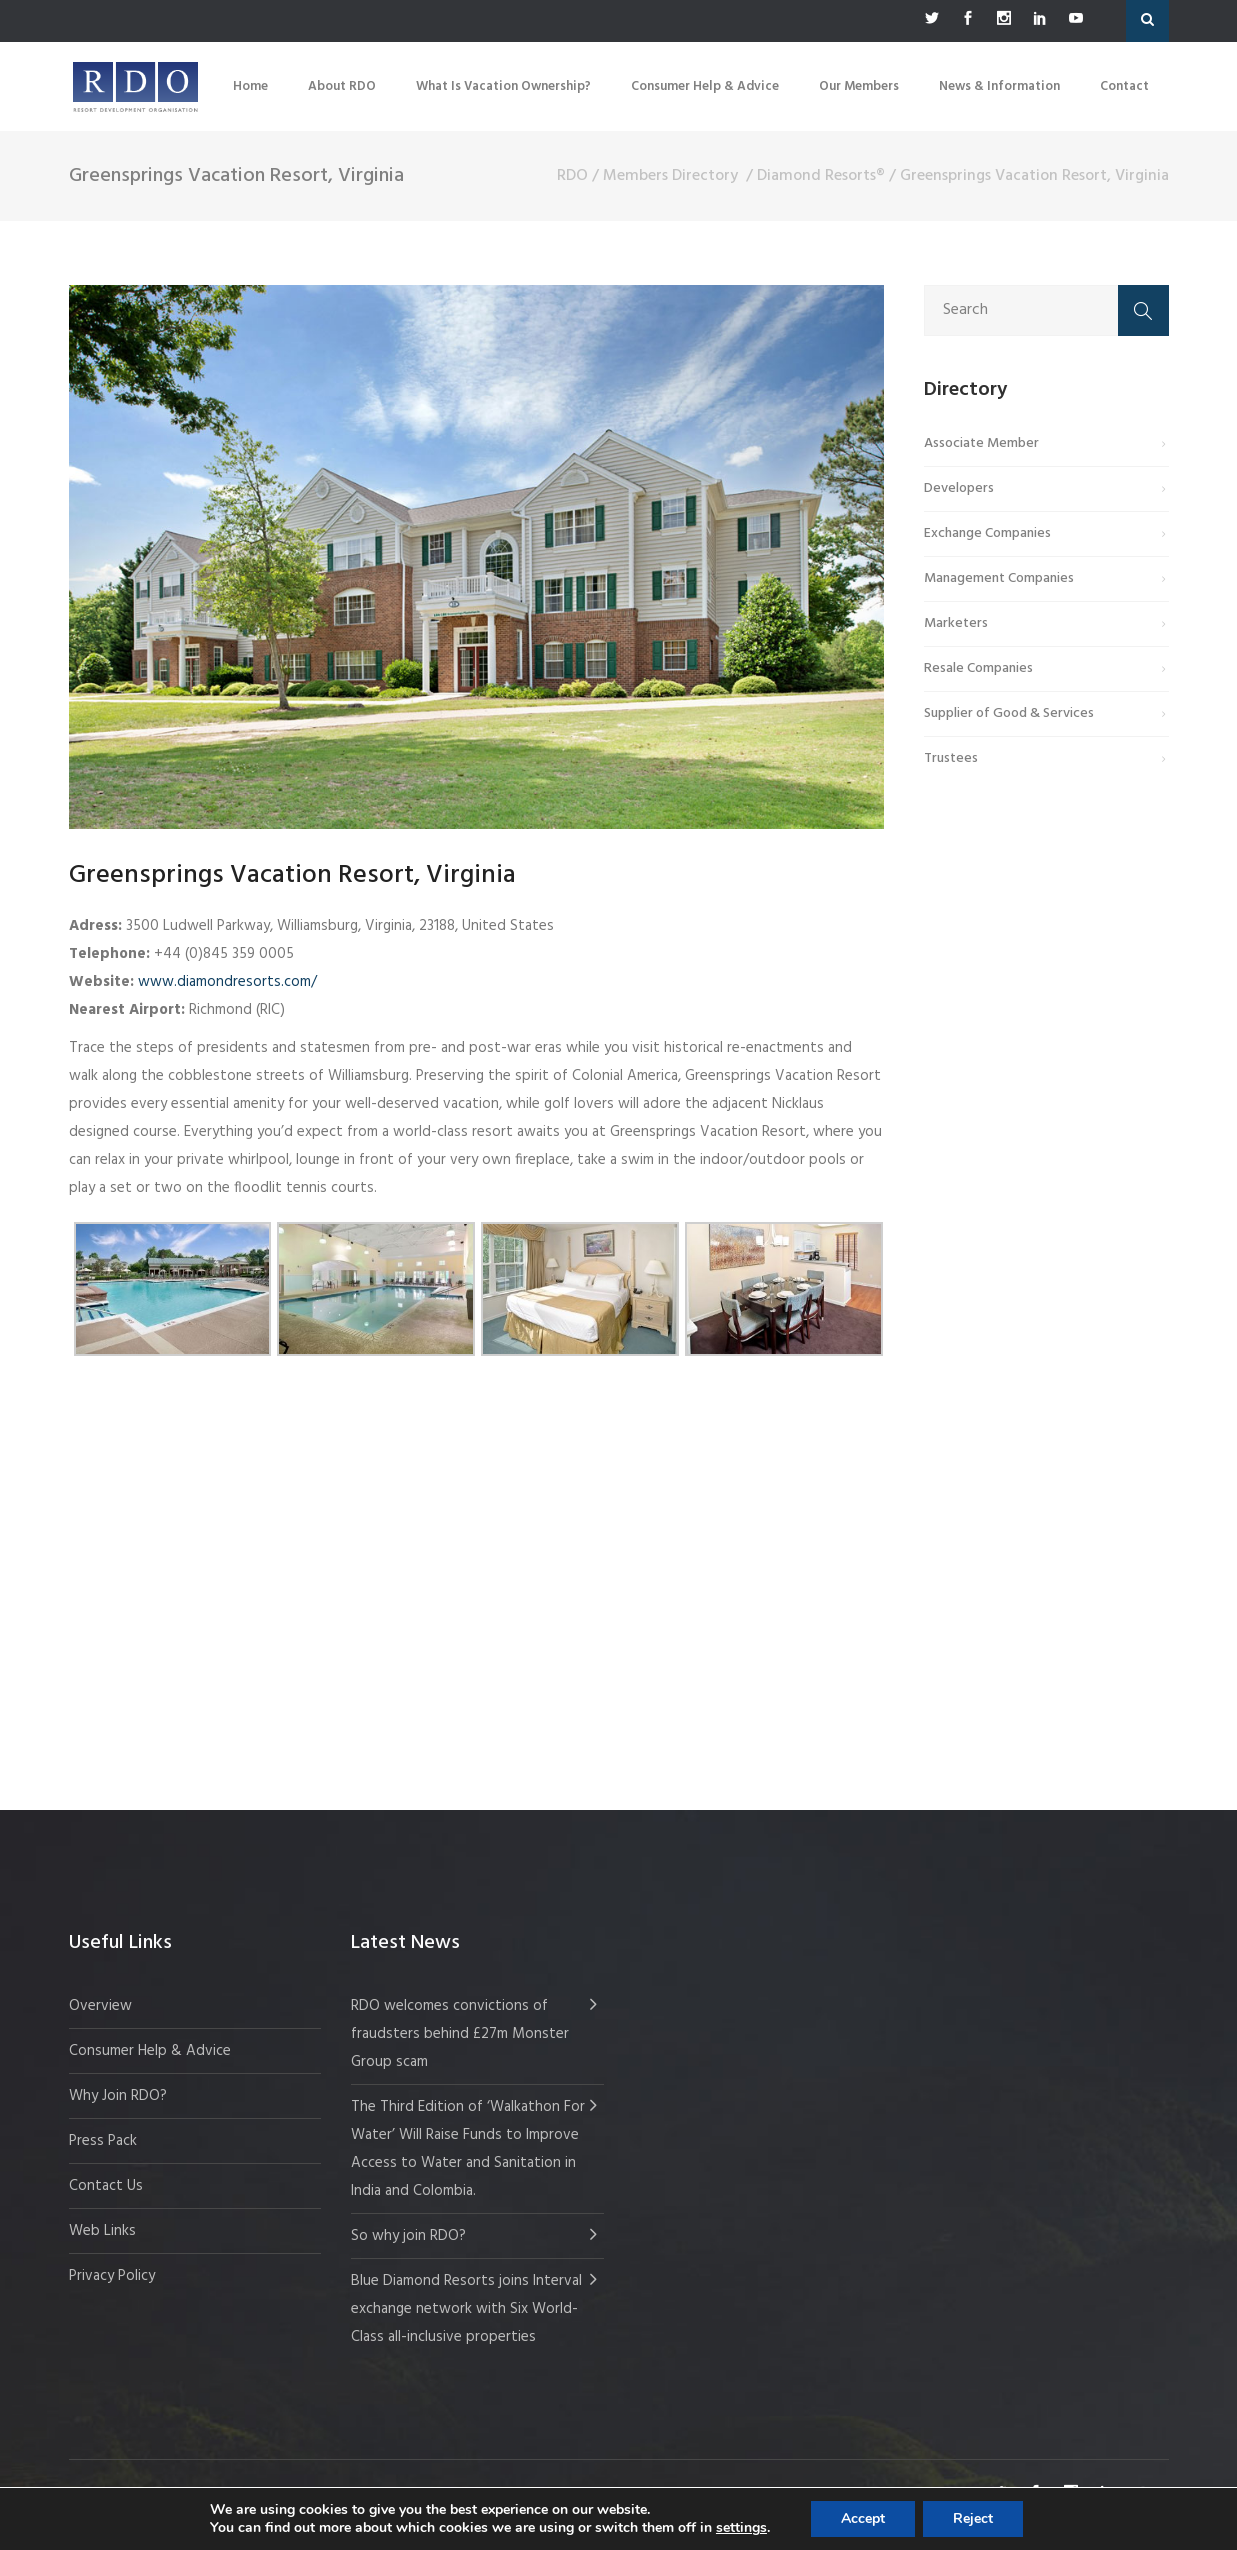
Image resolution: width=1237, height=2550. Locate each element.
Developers (959, 488)
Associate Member (981, 443)
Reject (973, 2518)
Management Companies (999, 578)
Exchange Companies (987, 533)
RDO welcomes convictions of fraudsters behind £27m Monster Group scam (460, 2034)
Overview (100, 2006)
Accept (863, 2518)
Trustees (951, 758)
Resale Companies (978, 668)
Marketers (956, 623)
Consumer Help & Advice (150, 2051)
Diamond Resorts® (821, 176)
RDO (572, 176)
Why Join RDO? (118, 2096)
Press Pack (103, 2141)
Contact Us (106, 2186)
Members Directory (670, 176)
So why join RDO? (408, 2236)
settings (741, 2528)
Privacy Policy (112, 2276)
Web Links (102, 2231)
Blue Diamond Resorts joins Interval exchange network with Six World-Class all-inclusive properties (466, 2309)
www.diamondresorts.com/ (227, 982)
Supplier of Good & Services (1009, 713)
